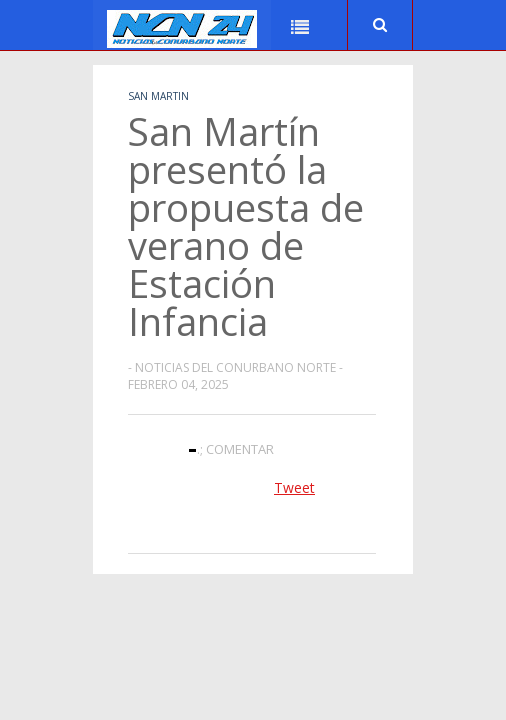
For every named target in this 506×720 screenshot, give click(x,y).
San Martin (158, 96)
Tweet (294, 487)
